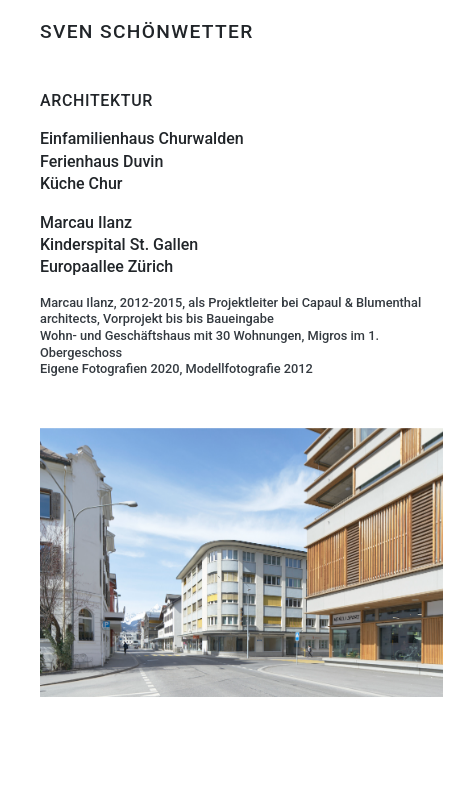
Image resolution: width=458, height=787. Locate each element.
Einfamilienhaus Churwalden (142, 138)
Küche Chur (81, 183)
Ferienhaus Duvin (101, 161)
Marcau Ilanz (86, 222)
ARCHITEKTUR (96, 100)
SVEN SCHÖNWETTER (147, 31)
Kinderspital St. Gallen (119, 244)
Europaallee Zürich (106, 266)
